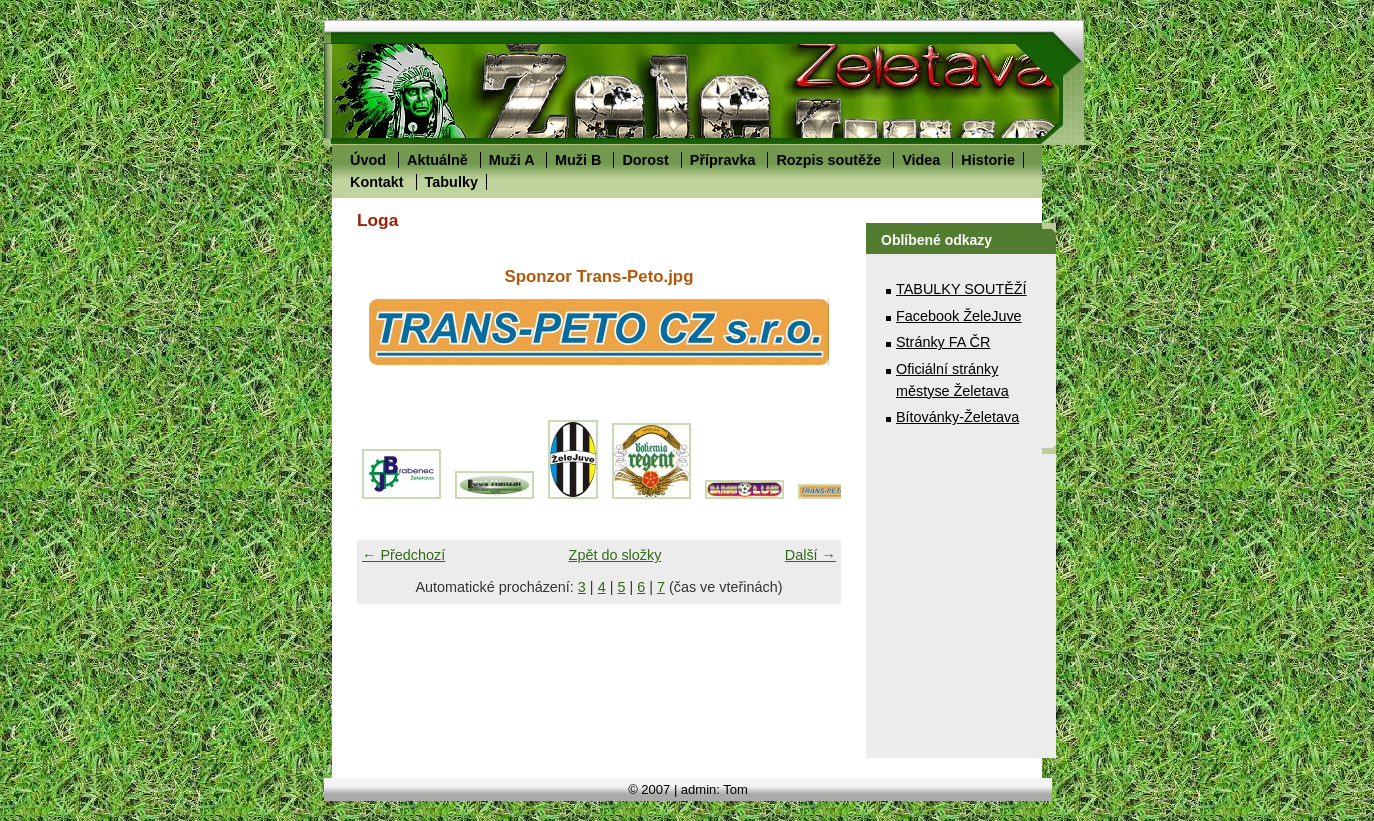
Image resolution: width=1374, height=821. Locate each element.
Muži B (578, 160)
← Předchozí (403, 555)
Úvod (368, 160)
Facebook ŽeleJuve (959, 316)
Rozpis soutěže (828, 160)
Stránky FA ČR (943, 342)
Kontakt (377, 182)
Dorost (645, 160)
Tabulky (451, 182)
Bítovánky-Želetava (957, 417)
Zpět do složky (615, 555)
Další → (810, 555)
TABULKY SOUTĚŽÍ (961, 289)
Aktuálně (437, 160)
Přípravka (723, 160)
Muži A (511, 160)
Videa (921, 160)
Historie (988, 160)
